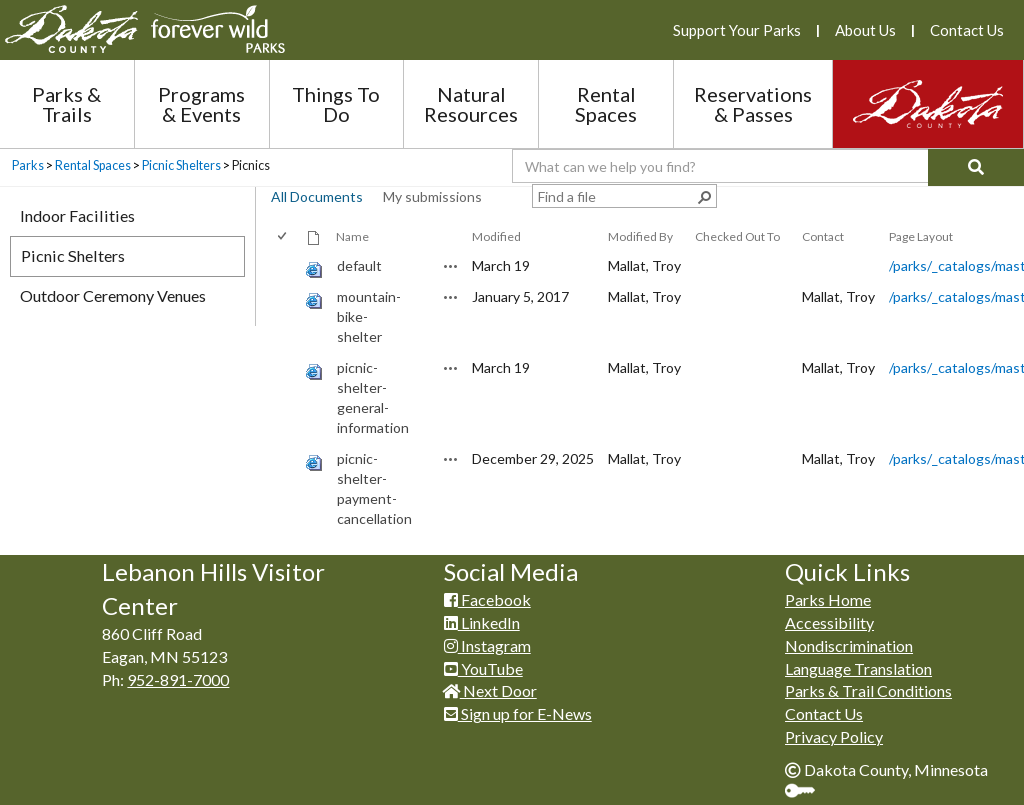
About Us (865, 30)
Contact (823, 236)
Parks (28, 165)
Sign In (807, 792)
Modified (496, 236)
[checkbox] (283, 236)
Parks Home (828, 599)
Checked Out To (737, 236)
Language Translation (858, 668)
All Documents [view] (317, 196)
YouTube (483, 668)
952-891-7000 (178, 679)
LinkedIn (482, 622)
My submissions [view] (432, 196)
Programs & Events (201, 104)
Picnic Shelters (181, 165)
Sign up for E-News (518, 713)
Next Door (490, 690)
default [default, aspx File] (359, 265)
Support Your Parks (737, 30)
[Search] (976, 167)
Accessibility (829, 622)
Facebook (487, 599)
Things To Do (336, 104)
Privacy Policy (834, 736)
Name (352, 236)
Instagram (487, 645)
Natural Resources (471, 104)
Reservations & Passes (753, 104)
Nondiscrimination (849, 645)
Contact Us (967, 30)
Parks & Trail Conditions (868, 690)
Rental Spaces (606, 104)
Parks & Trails (66, 104)
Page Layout (921, 236)
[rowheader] (286, 266)
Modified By (640, 236)
